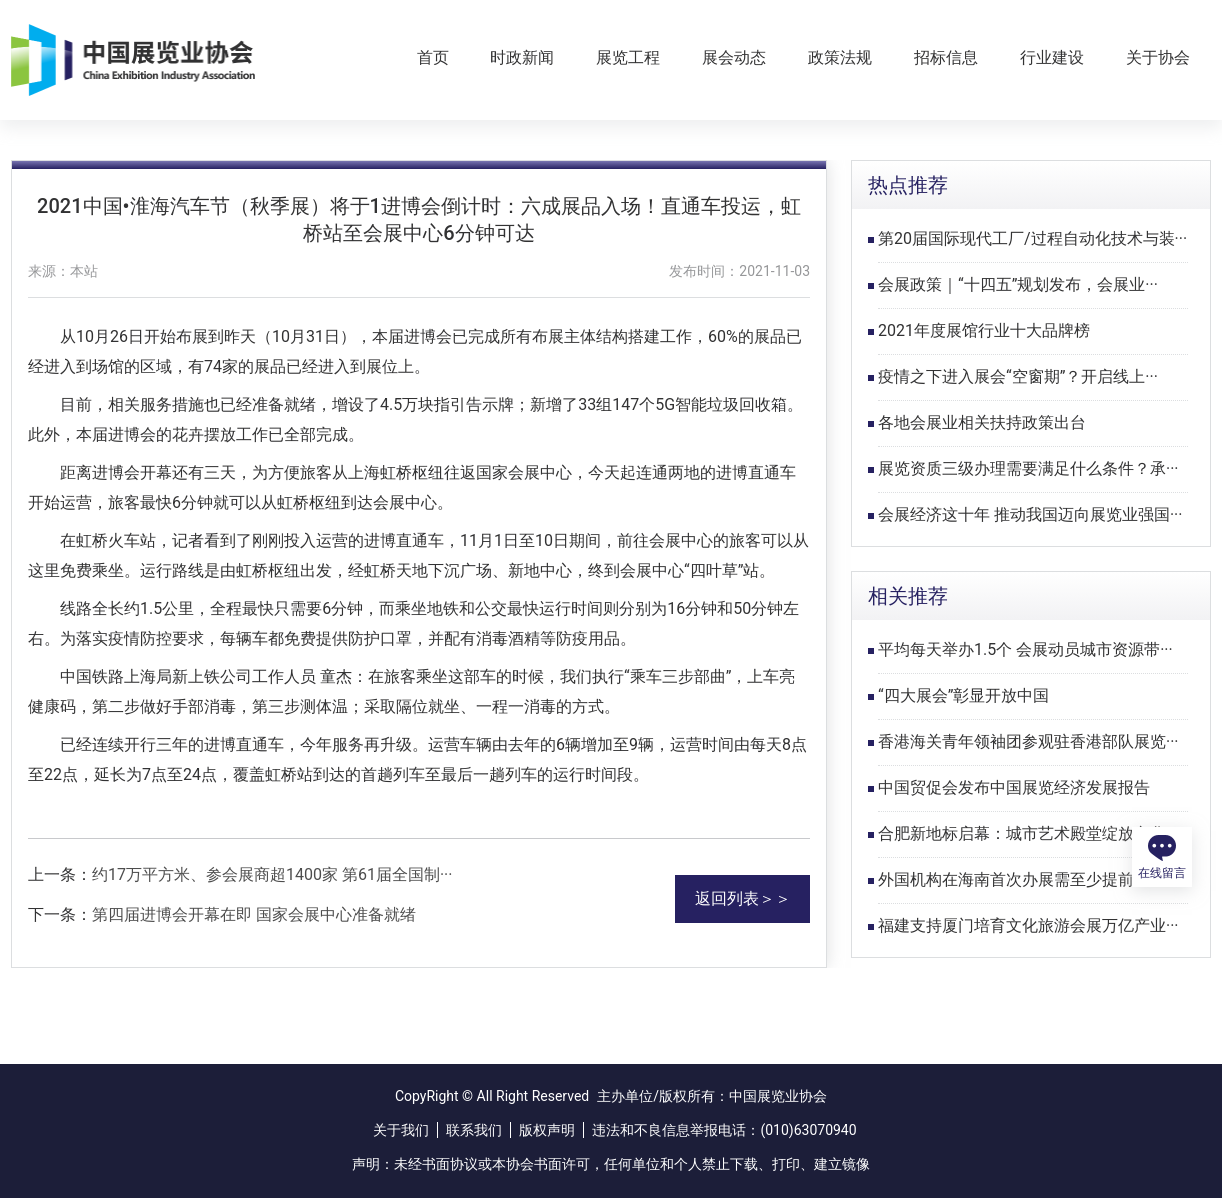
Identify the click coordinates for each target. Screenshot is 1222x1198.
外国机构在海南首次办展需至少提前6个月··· (1033, 879)
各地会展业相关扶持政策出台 (982, 422)
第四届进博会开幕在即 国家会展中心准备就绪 (254, 914)
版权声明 (547, 1130)
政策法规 (840, 57)
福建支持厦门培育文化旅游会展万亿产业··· (1028, 925)
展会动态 (734, 57)
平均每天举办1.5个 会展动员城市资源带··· (1025, 649)
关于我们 (401, 1130)
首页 (433, 57)
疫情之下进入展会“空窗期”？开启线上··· (1018, 376)
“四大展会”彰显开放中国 (963, 695)
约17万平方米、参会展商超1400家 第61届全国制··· (272, 874)
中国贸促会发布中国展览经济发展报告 (1014, 787)
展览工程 (628, 57)
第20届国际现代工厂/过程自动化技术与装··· (1032, 238)
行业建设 (1052, 57)
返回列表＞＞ (743, 898)
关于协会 (1158, 57)
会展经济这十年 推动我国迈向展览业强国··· (1030, 514)
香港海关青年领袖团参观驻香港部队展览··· (1028, 741)
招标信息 (946, 57)
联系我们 (474, 1130)
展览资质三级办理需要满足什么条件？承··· (1028, 468)
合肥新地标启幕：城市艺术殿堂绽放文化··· (1028, 833)
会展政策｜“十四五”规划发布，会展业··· (1018, 284)
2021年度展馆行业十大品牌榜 (984, 330)
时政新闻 (522, 57)
